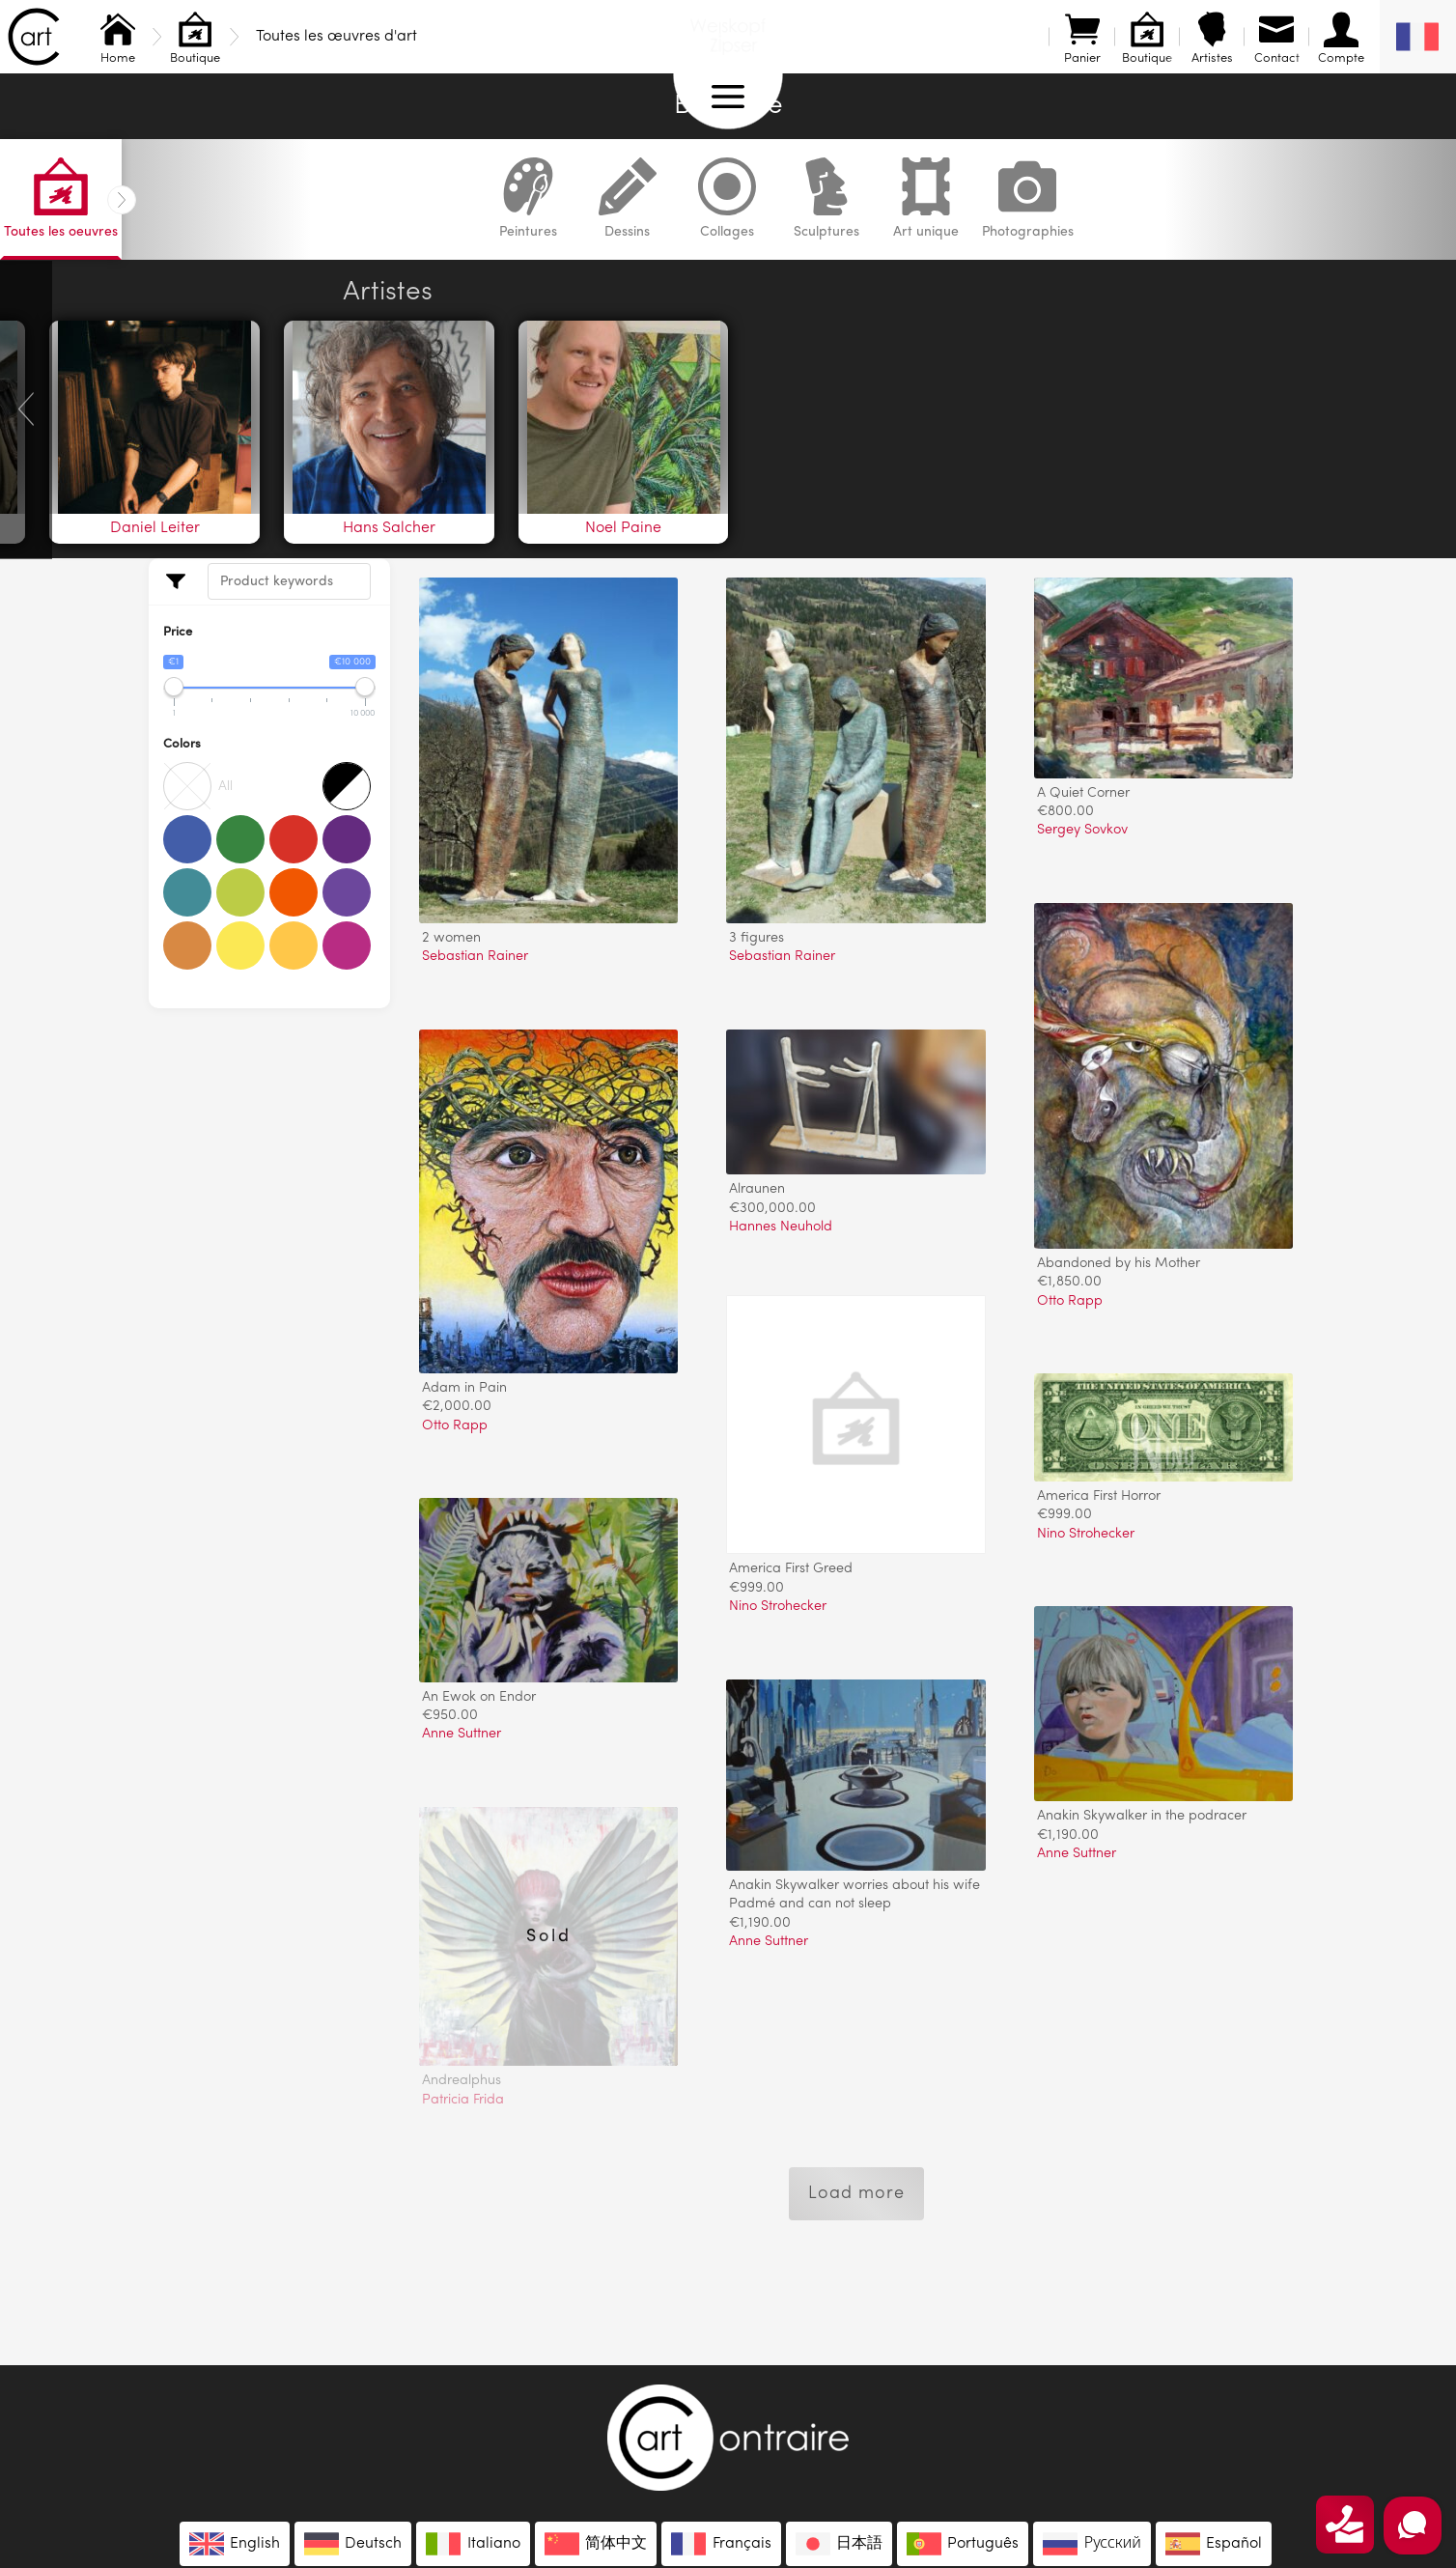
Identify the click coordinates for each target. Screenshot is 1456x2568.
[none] (1418, 36)
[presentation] (26, 409)
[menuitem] (1418, 36)
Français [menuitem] (742, 2544)
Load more (856, 2193)
